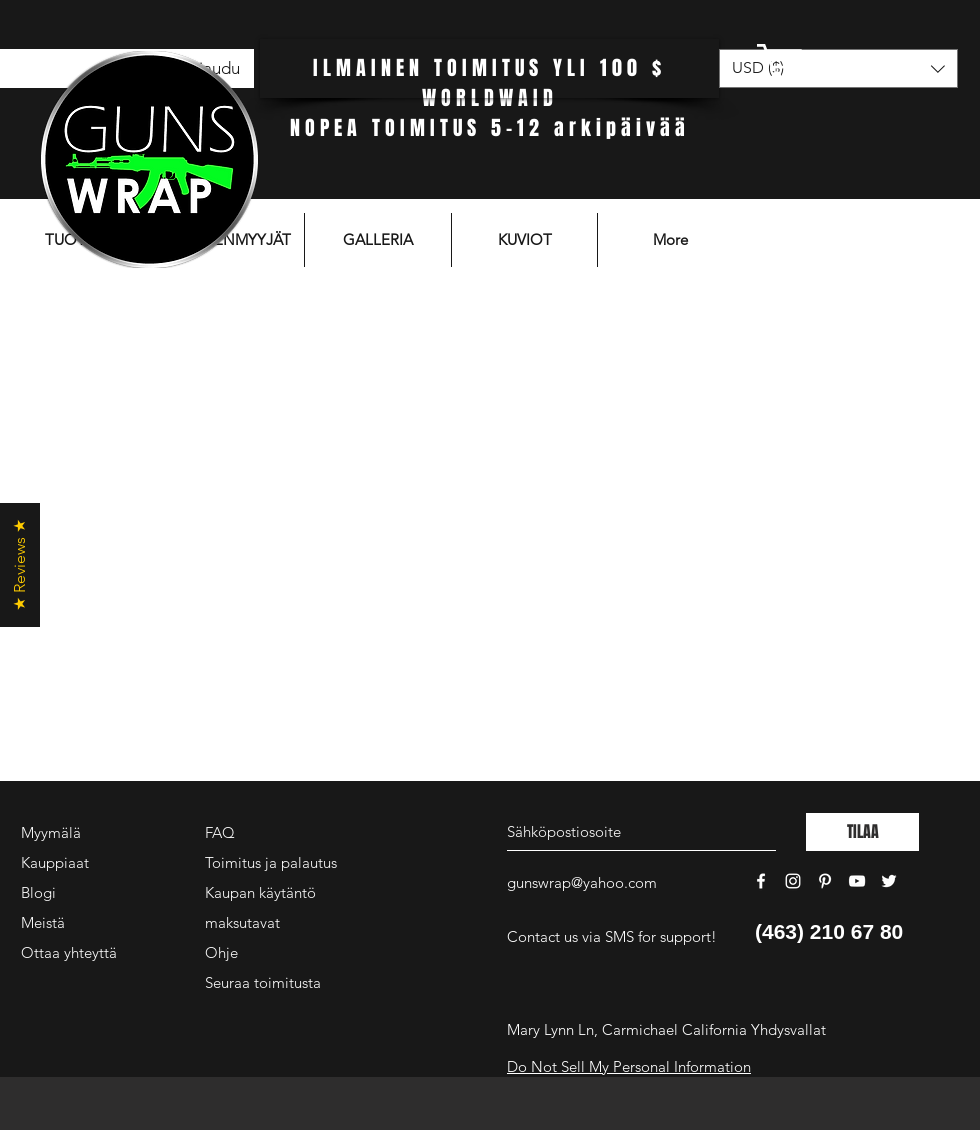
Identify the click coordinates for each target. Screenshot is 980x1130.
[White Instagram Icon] (793, 881)
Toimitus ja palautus (271, 862)
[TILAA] (862, 832)
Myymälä (51, 832)
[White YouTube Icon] (857, 881)
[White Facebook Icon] (761, 881)
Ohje (221, 952)
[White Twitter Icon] (889, 881)
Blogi (38, 892)
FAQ (220, 832)
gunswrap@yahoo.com (582, 882)
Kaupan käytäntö (260, 892)
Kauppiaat (55, 862)
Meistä (43, 922)
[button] (835, 62)
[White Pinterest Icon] (825, 881)
